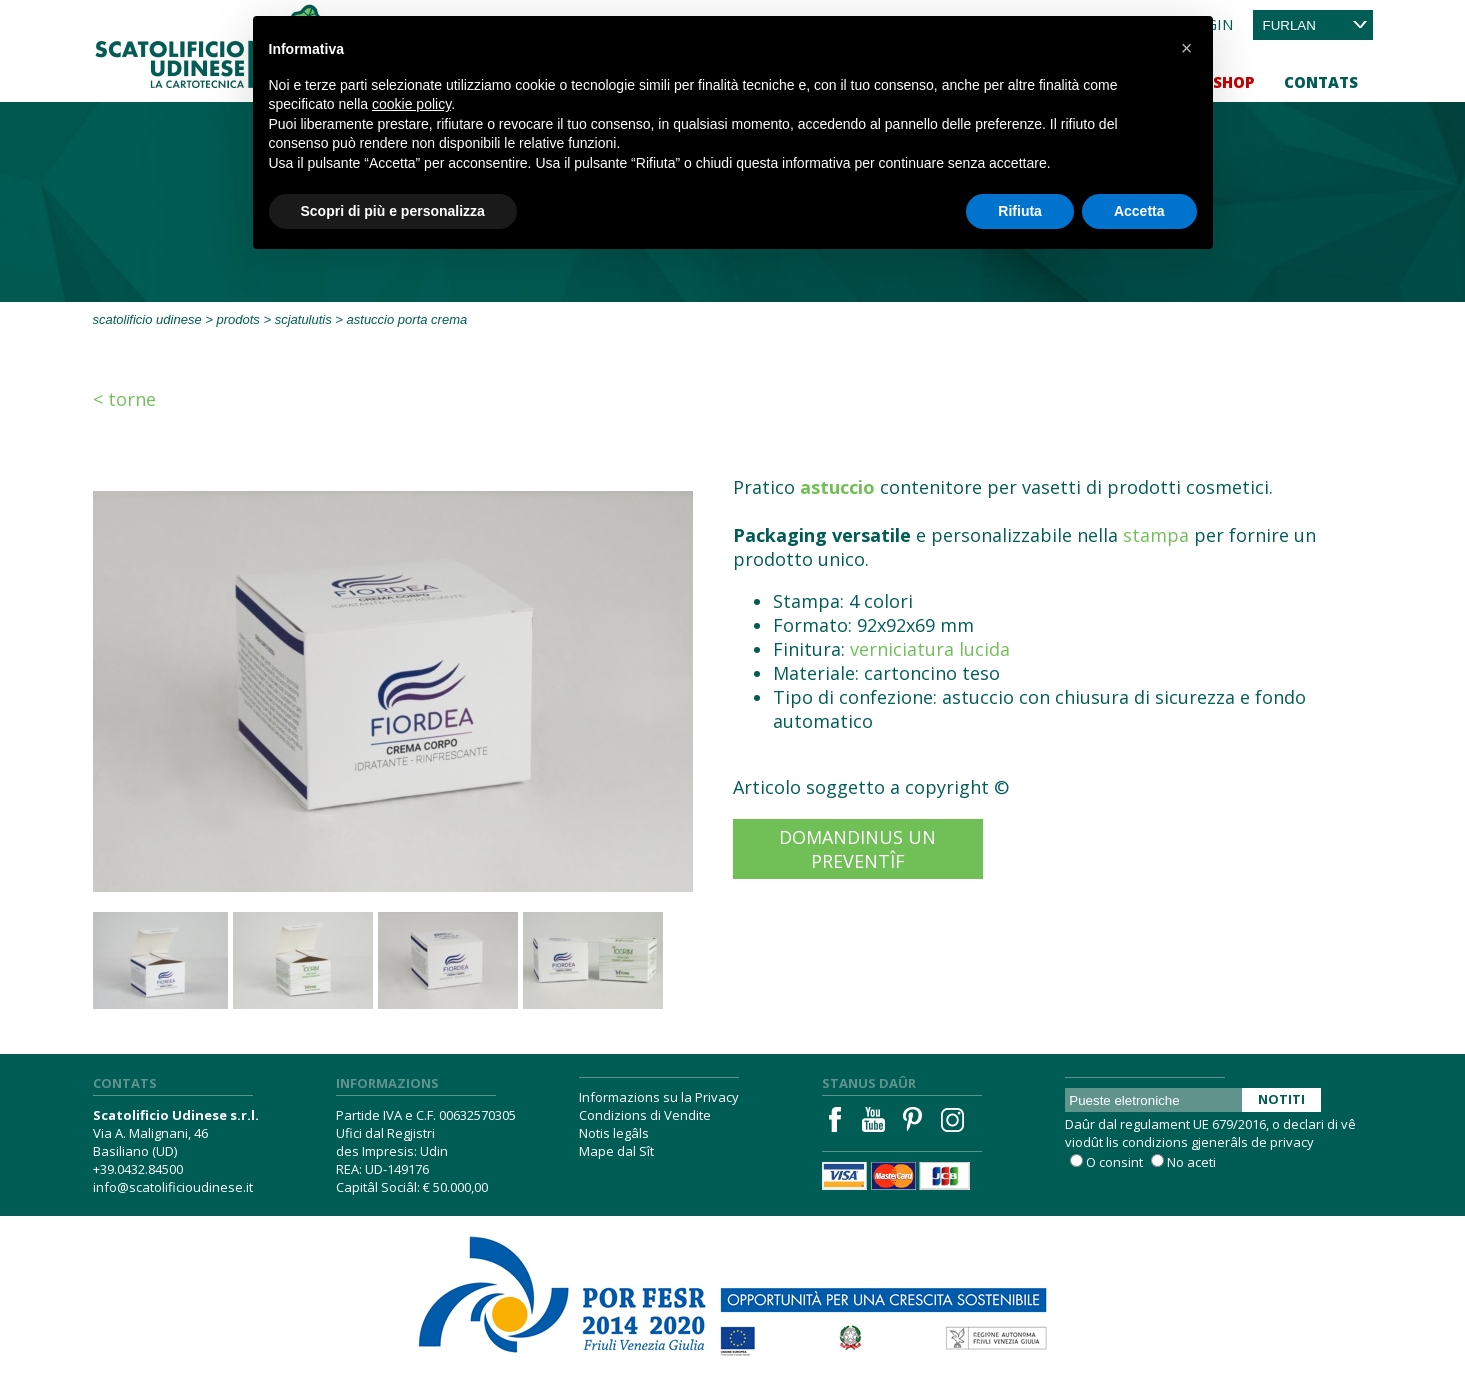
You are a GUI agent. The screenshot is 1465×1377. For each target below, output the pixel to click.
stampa (1156, 535)
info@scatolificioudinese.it (173, 1187)
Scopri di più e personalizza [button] (393, 211)
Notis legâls (614, 1133)
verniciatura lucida (930, 649)
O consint (1114, 1162)
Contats (1321, 82)
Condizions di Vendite (645, 1115)
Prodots (237, 319)
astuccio (837, 487)
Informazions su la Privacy (659, 1097)
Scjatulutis (303, 319)
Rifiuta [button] (1020, 211)
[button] (1187, 48)
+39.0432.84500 (138, 1169)
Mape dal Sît (616, 1151)
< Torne (124, 399)
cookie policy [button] (411, 104)
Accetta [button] (1139, 211)
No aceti (1191, 1162)
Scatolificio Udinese (147, 319)
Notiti (1281, 1099)
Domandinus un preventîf (857, 849)
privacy (1292, 1142)
